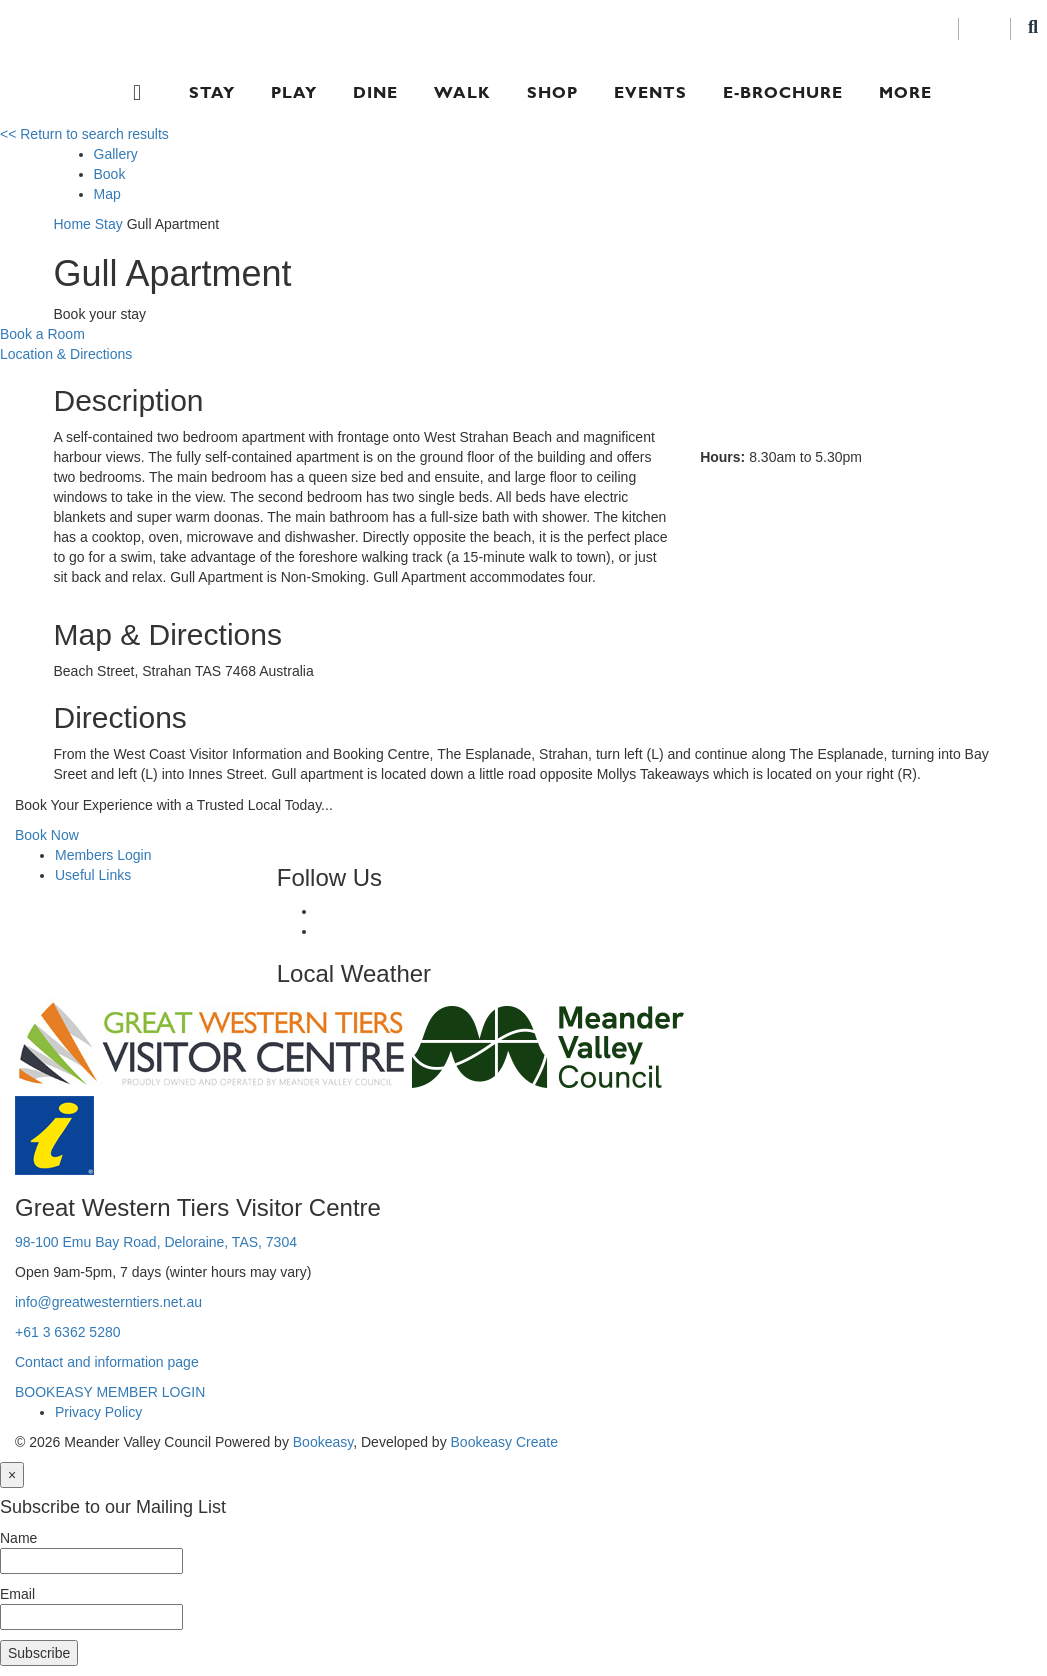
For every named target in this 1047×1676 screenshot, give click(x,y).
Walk (462, 92)
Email (17, 1594)
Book (110, 174)
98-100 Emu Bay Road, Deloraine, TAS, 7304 (156, 1242)
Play (294, 92)
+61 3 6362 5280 (68, 1332)
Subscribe (39, 1653)
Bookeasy (323, 1442)
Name (18, 1538)
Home (72, 224)
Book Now (47, 835)
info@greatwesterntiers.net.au (108, 1302)
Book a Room (42, 334)
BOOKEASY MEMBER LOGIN (110, 1392)
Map (107, 194)
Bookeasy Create (504, 1442)
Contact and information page (107, 1362)
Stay (212, 92)
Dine (375, 92)
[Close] (12, 1475)
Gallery (116, 154)
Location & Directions (66, 354)
